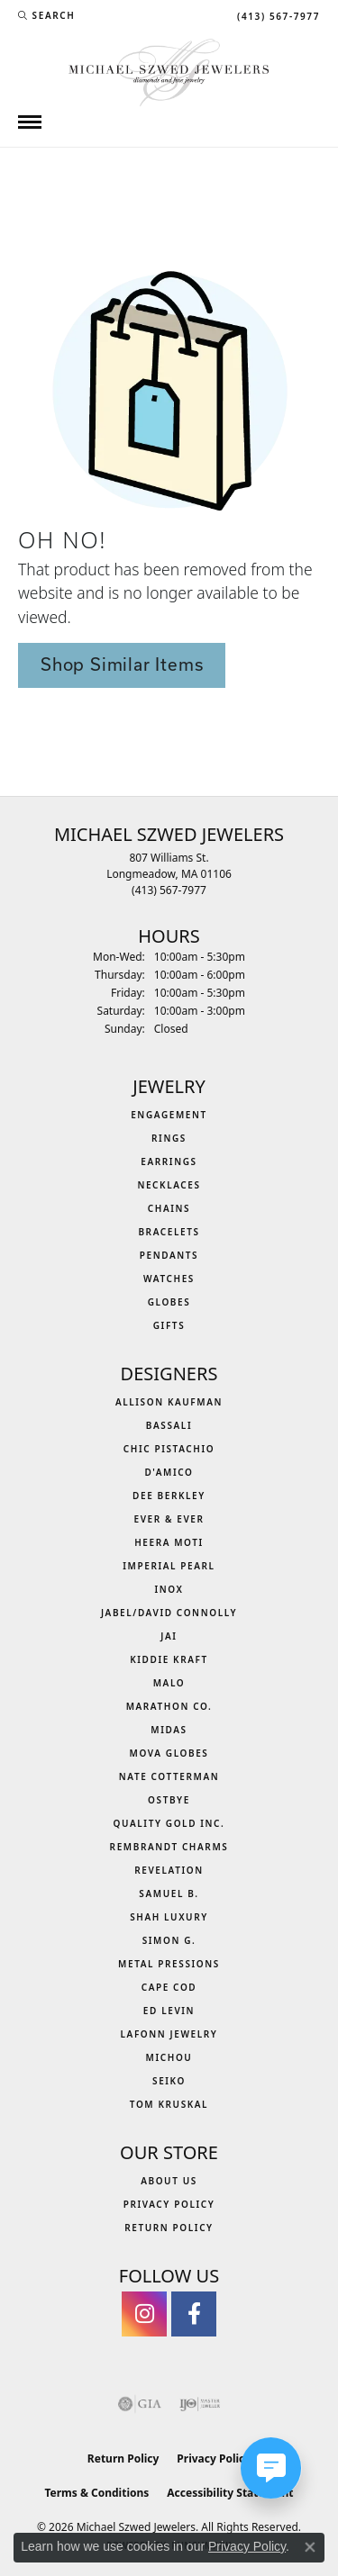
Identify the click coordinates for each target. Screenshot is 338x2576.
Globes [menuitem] (169, 1302)
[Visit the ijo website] (199, 2404)
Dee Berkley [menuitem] (169, 1495)
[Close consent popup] (310, 2547)
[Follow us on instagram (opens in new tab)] (144, 2313)
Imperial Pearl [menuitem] (169, 1565)
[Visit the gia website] (139, 2404)
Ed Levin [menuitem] (169, 2010)
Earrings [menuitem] (168, 1161)
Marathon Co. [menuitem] (169, 1706)
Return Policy (169, 2227)
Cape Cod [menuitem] (169, 1987)
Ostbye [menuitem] (169, 1800)
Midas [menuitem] (169, 1729)
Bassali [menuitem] (169, 1425)
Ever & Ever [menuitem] (168, 1519)
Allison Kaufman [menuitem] (169, 1402)
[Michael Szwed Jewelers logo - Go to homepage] (169, 71)
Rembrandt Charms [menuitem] (169, 1846)
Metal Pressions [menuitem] (169, 1963)
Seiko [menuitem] (169, 2080)
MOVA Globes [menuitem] (169, 1753)
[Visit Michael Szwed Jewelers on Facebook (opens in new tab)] (193, 2313)
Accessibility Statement (230, 2492)
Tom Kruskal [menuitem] (169, 2104)
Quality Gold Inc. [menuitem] (169, 1823)
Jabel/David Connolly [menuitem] (169, 1612)
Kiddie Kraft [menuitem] (169, 1659)
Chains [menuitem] (169, 1208)
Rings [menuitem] (169, 1138)
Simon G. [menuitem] (169, 1940)
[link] (276, 15)
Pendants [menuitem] (169, 1255)
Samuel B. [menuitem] (168, 1893)
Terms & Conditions (96, 2492)
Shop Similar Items (122, 664)
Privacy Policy (169, 2204)
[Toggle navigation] (29, 122)
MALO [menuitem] (169, 1683)
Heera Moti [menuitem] (169, 1542)
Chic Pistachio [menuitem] (169, 1448)
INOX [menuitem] (168, 1589)
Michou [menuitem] (169, 2057)
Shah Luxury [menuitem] (169, 1917)
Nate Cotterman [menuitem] (169, 1776)
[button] (46, 15)
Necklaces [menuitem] (168, 1185)
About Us (169, 2180)
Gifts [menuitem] (169, 1325)
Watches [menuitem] (169, 1278)
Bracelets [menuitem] (168, 1231)
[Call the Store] (169, 890)
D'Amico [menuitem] (168, 1472)
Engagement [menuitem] (169, 1114)
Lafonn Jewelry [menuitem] (169, 2034)
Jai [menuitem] (168, 1636)
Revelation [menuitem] (169, 1870)
